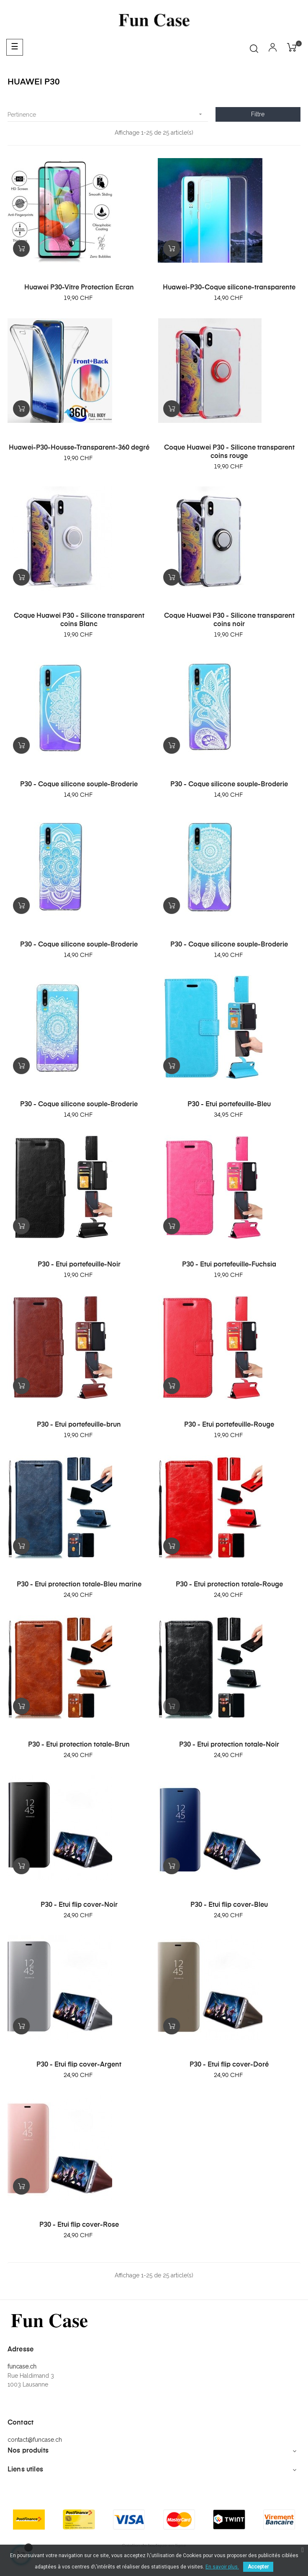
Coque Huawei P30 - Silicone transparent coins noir (229, 620)
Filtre (257, 114)
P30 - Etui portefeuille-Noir (79, 1264)
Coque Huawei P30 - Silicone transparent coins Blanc (79, 620)
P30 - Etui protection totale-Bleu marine (79, 1584)
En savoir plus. (222, 2567)
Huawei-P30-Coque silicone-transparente (229, 287)
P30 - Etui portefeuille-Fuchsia (229, 1264)
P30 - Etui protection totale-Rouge (229, 1584)
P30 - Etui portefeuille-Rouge (229, 1425)
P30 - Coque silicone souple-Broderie (79, 784)
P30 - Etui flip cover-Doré (229, 2065)
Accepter (258, 2567)
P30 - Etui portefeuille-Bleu (229, 1104)
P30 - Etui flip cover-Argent (78, 2065)
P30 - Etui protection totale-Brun (79, 1745)
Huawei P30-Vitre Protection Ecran (79, 287)
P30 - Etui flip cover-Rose (79, 2225)
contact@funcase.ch (35, 2439)
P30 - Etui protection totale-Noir (229, 1745)
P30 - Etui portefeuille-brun (79, 1425)
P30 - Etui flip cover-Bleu (229, 1905)
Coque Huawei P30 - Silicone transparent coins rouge (229, 452)
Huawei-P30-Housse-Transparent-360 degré (79, 448)
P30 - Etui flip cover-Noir (79, 1905)
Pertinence (108, 114)
